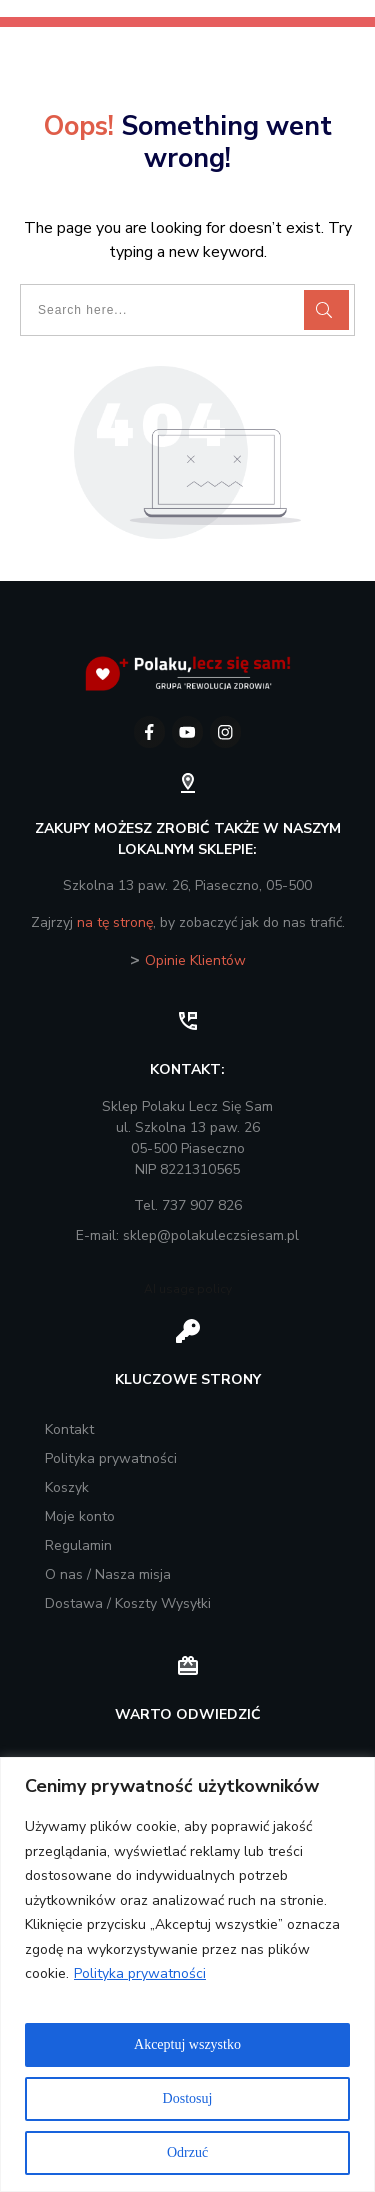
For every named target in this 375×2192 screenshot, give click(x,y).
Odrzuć (187, 2152)
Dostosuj (188, 2098)
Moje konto (80, 1516)
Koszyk (67, 1487)
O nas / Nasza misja (108, 1574)
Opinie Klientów (195, 960)
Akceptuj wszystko (187, 2044)
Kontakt (69, 1429)
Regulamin (78, 1545)
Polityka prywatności (140, 1973)
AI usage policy (188, 1289)
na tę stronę (115, 922)
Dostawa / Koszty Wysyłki (128, 1603)
